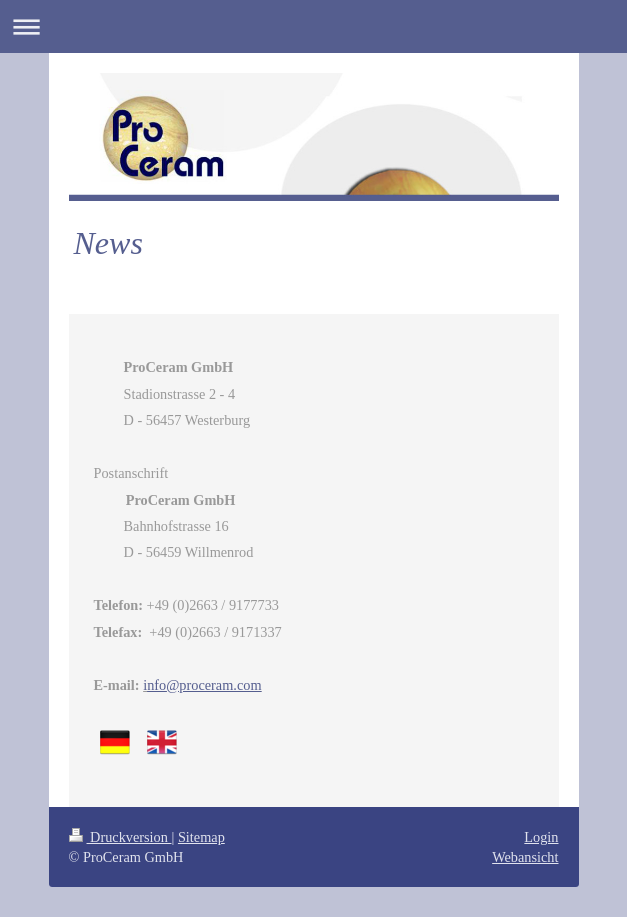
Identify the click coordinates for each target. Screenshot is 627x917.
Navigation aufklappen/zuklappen (313, 26)
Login (541, 837)
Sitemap (201, 837)
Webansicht (525, 857)
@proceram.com (204, 685)
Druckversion (120, 837)
